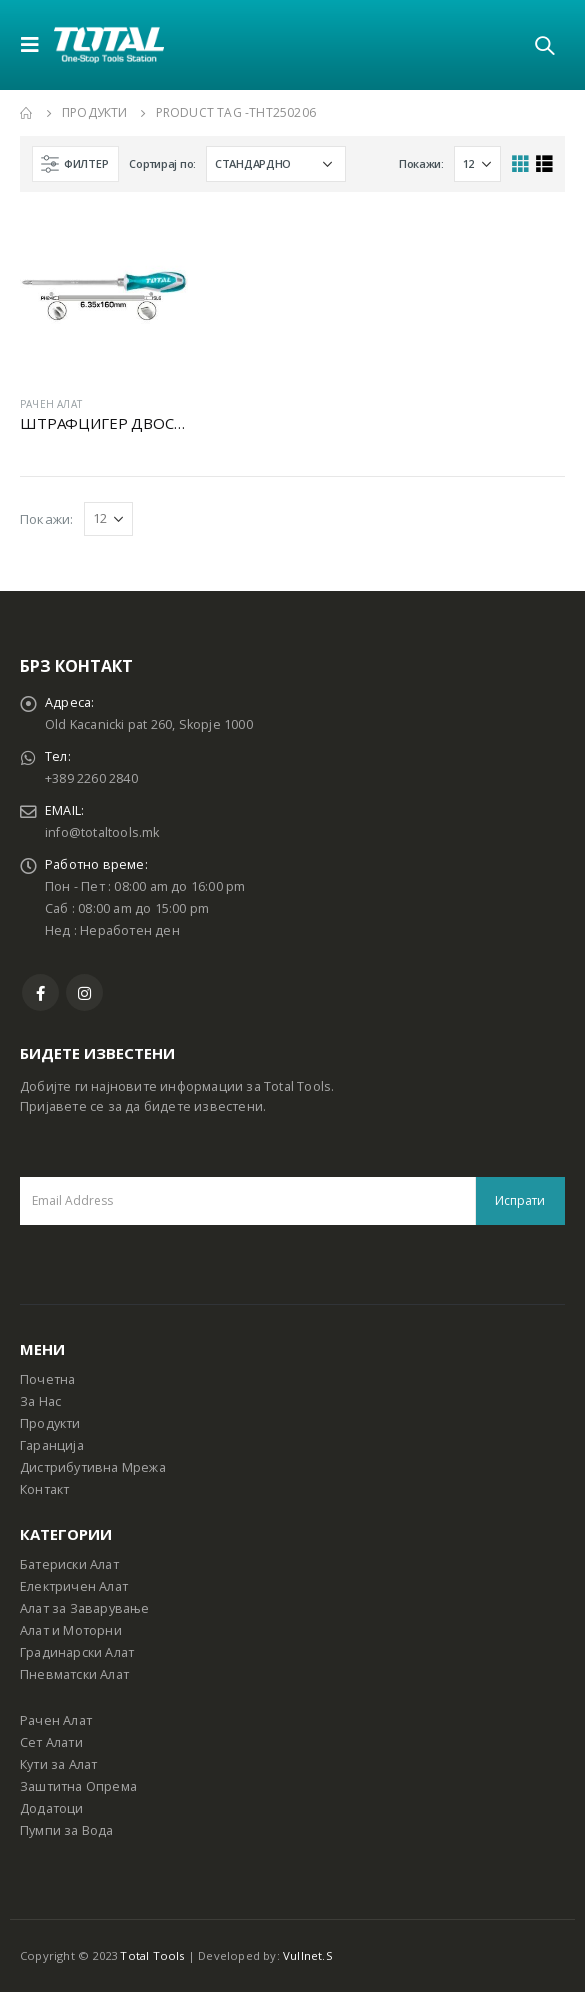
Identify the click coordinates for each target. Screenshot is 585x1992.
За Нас (40, 1401)
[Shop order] (276, 164)
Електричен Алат (74, 1586)
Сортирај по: (162, 163)
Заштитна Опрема (78, 1786)
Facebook (40, 992)
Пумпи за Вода (67, 1830)
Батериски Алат (69, 1564)
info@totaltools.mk (102, 832)
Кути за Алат (58, 1764)
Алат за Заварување (85, 1608)
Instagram (84, 992)
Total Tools (152, 1955)
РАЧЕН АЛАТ (51, 404)
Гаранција (52, 1445)
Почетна (47, 1379)
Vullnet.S (308, 1955)
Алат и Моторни (71, 1630)
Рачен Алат (56, 1720)
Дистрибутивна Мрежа (93, 1467)
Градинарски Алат (77, 1652)
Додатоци (52, 1808)
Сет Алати (51, 1742)
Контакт (44, 1489)
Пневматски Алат (74, 1674)
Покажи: (421, 163)
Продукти (50, 1423)
